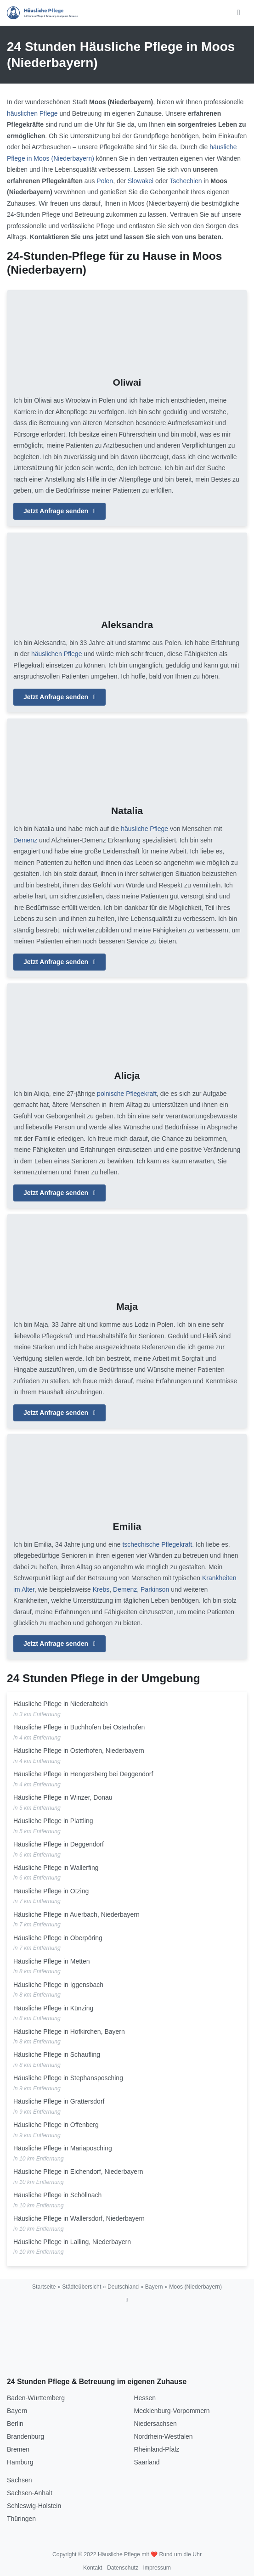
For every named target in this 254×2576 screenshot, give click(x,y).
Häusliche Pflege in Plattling (53, 1820)
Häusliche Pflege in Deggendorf (58, 1844)
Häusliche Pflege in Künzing (53, 2008)
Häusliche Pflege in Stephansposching (68, 2078)
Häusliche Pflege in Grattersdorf (58, 2101)
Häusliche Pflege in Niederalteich (60, 1703)
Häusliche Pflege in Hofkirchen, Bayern (69, 2031)
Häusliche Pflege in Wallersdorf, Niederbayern (79, 2218)
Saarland (147, 2462)
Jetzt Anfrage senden (59, 511)
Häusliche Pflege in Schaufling (56, 2054)
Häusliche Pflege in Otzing (51, 1891)
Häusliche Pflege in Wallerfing (55, 1867)
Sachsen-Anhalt (29, 2493)
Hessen (145, 2398)
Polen (104, 181)
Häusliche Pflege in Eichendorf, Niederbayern (78, 2171)
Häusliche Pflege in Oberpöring (57, 1938)
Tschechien (186, 181)
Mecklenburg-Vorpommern (172, 2410)
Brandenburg (25, 2436)
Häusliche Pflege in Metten (51, 1961)
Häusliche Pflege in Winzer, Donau (63, 1797)
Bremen (18, 2449)
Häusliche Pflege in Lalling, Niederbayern (72, 2241)
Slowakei (140, 181)
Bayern (154, 2287)
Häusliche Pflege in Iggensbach (58, 1984)
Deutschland (123, 2287)
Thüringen (21, 2518)
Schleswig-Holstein (34, 2505)
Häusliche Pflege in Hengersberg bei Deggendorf (83, 1774)
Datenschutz (122, 2568)
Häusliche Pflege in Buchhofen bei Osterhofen (79, 1727)
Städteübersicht (81, 2287)
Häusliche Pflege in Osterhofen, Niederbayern (78, 1750)
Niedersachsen (155, 2423)
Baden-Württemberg (36, 2398)
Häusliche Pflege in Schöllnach (57, 2195)
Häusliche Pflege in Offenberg (56, 2124)
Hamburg (20, 2462)
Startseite (44, 2287)
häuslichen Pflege (32, 113)
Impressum (157, 2568)
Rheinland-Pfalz (157, 2449)
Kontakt (92, 2568)
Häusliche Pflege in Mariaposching (62, 2148)
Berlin (15, 2423)
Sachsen (19, 2480)
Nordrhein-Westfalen (163, 2436)
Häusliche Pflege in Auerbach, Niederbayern (76, 1914)
